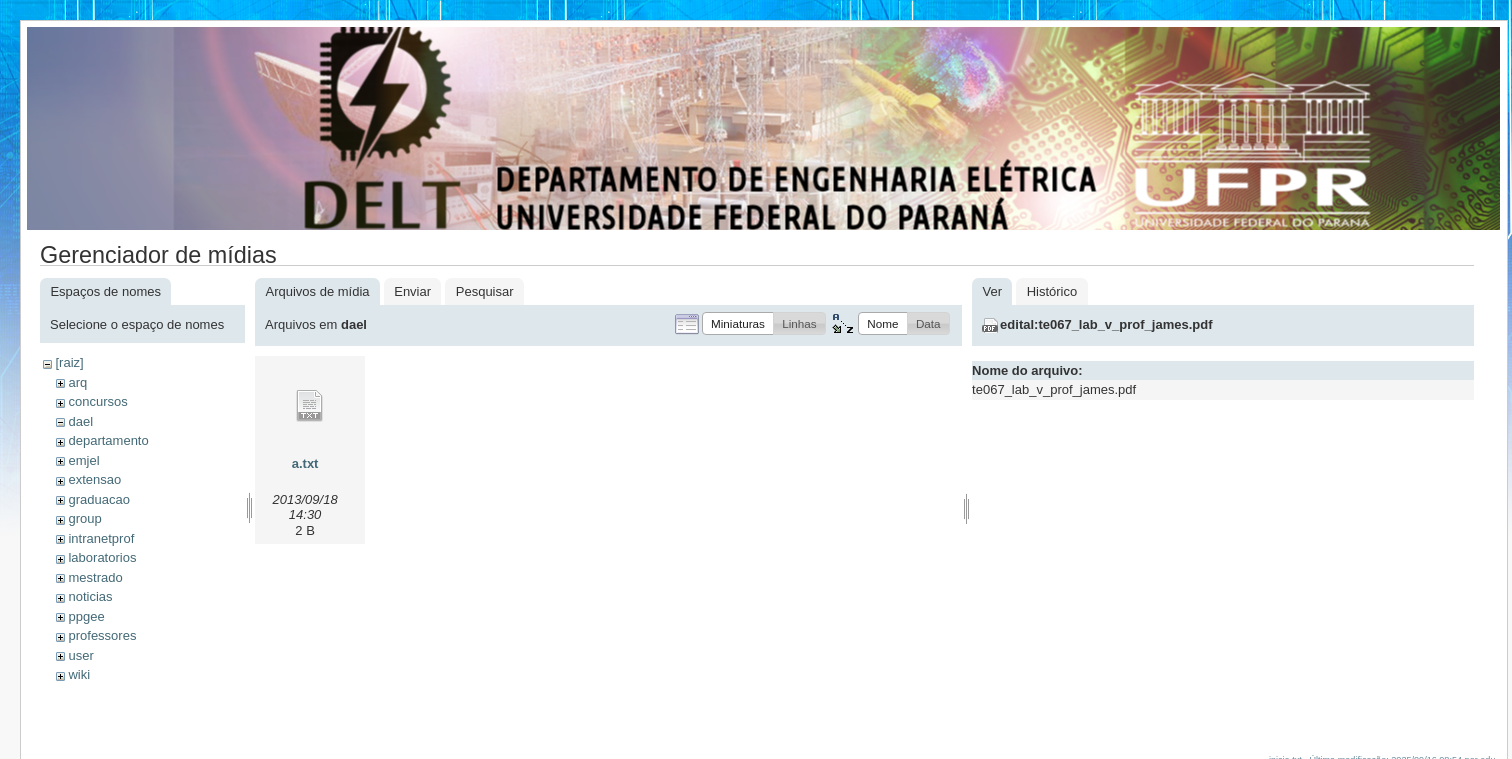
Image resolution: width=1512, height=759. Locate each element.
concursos (97, 401)
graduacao (98, 499)
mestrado (95, 577)
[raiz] (69, 362)
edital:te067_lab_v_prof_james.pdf (1106, 324)
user (80, 655)
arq (77, 382)
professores (102, 635)
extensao (94, 479)
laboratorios (102, 557)
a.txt (305, 463)
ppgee (86, 616)
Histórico (1052, 291)
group (84, 518)
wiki (79, 674)
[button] (738, 323)
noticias (90, 596)
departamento (108, 440)
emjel (83, 460)
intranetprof (101, 538)
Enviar (412, 291)
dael (80, 421)
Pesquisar (485, 291)
